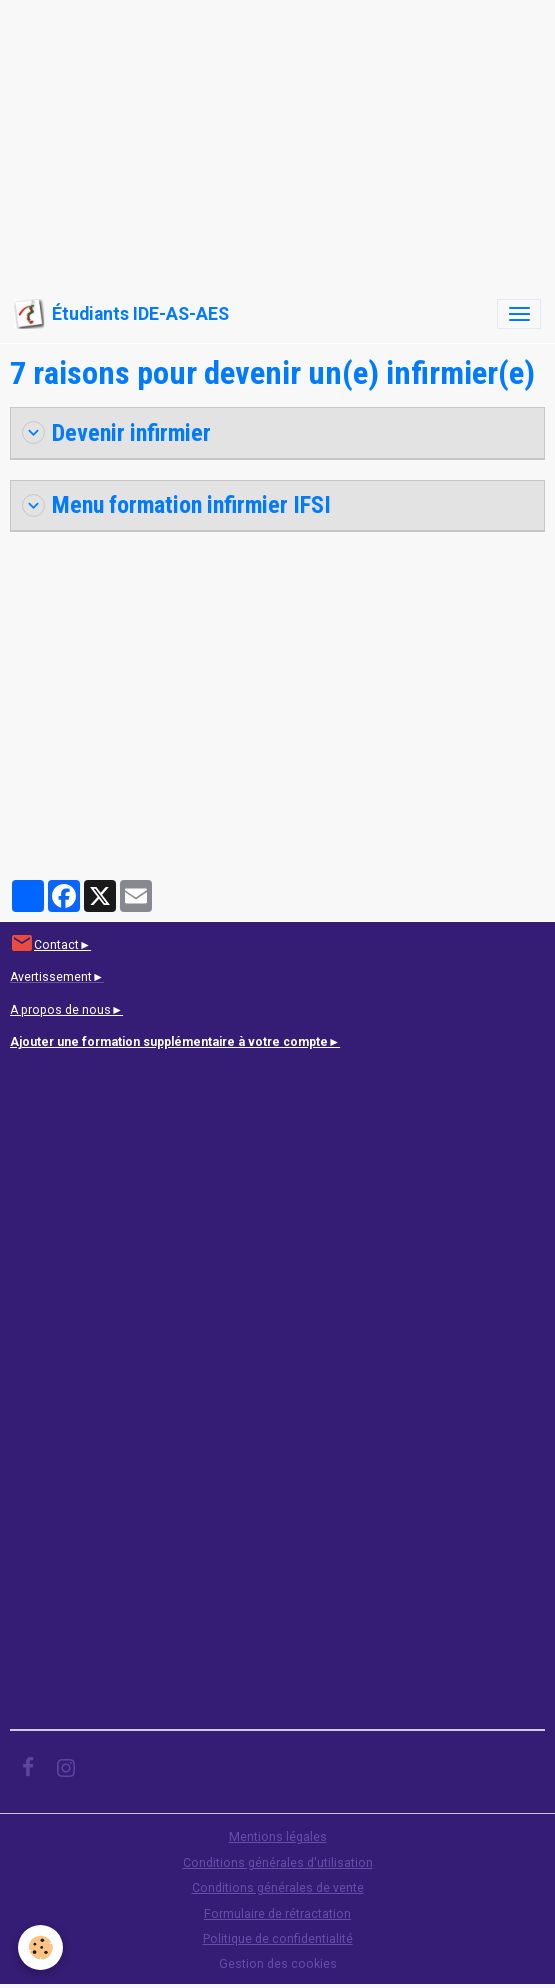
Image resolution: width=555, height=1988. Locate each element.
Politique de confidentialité (278, 1939)
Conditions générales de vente (278, 1888)
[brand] (121, 314)
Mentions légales (278, 1837)
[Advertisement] (277, 140)
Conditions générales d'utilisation (278, 1863)
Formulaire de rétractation (277, 1914)
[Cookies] (40, 1947)
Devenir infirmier (116, 433)
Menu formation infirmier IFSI (176, 505)
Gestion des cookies (278, 1964)
